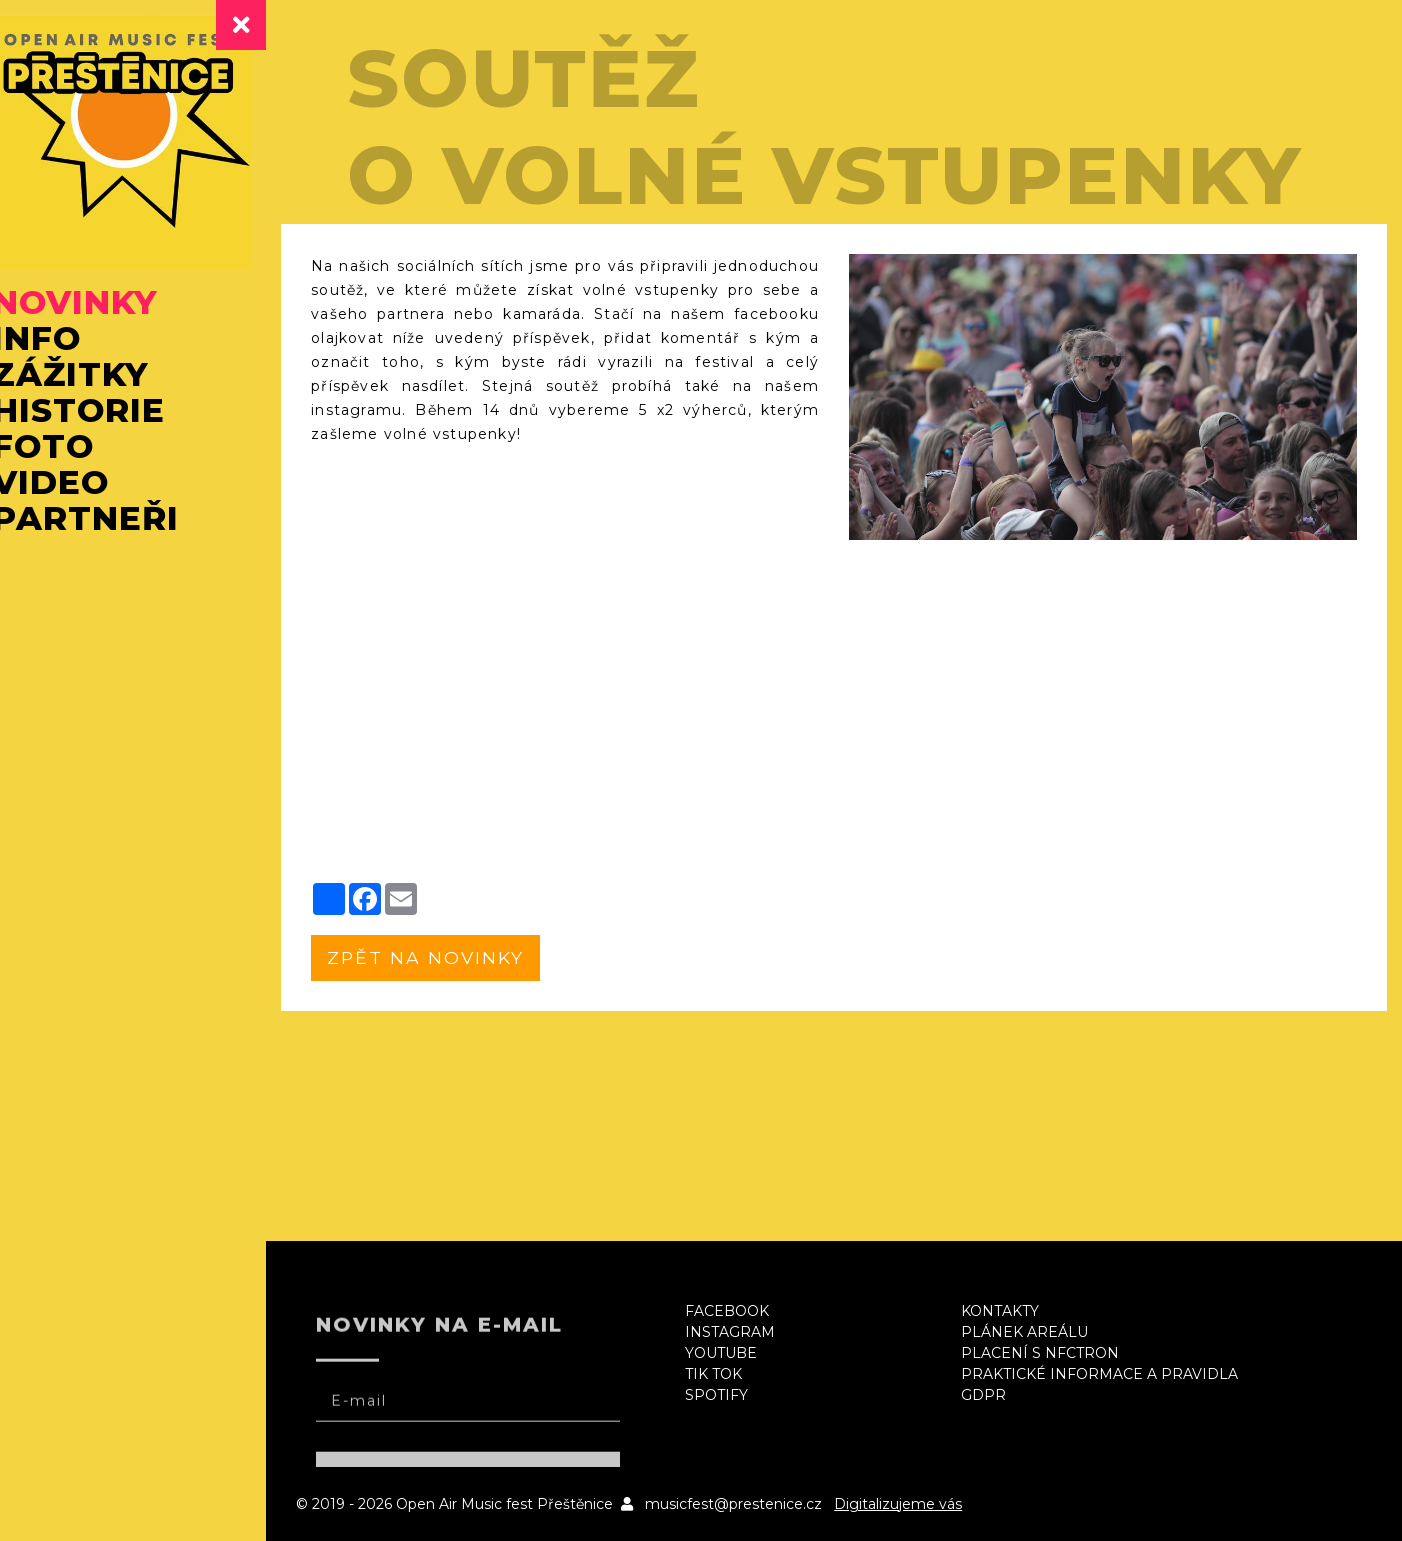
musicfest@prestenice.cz (767, 1504)
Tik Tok (735, 1374)
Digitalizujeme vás (932, 1504)
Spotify (738, 1395)
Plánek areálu (1038, 1332)
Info (66, 342)
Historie (108, 414)
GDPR (997, 1395)
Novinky (105, 306)
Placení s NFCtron (1054, 1353)
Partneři (115, 522)
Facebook (749, 1311)
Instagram (752, 1332)
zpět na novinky (461, 958)
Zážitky (100, 378)
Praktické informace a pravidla (1113, 1374)
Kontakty (1014, 1311)
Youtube (743, 1353)
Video (80, 486)
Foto (73, 450)
